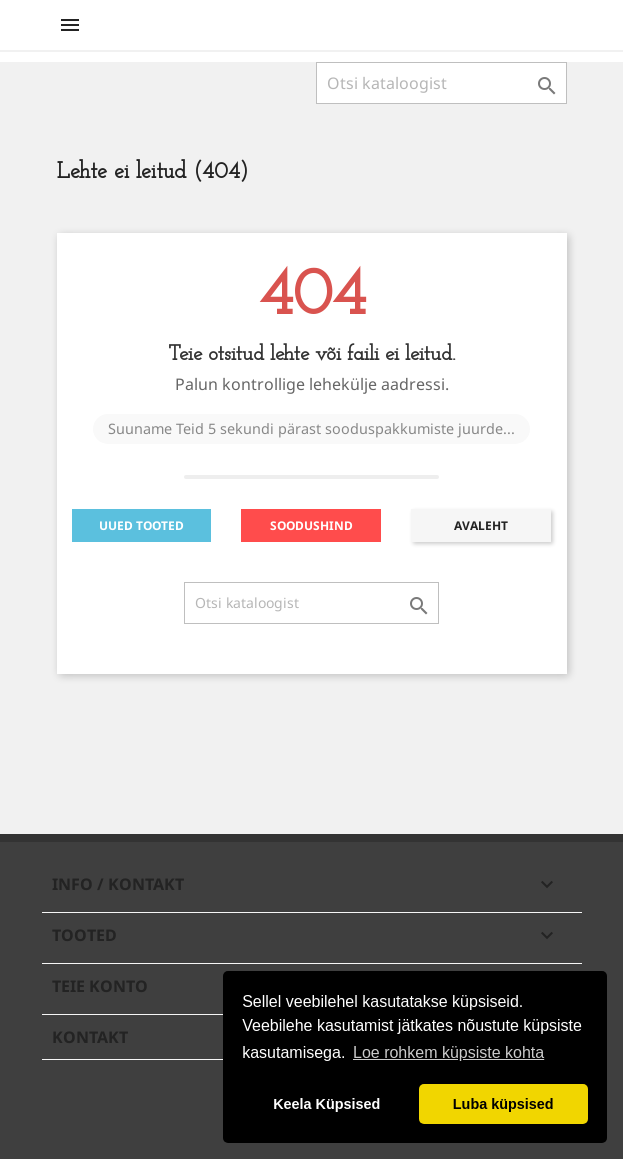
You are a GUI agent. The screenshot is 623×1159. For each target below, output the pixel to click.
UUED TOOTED (141, 525)
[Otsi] (441, 83)
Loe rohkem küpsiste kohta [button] (448, 1052)
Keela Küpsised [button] (326, 1104)
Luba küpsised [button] (503, 1104)
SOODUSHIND (311, 525)
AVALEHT (481, 525)
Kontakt (90, 1037)
